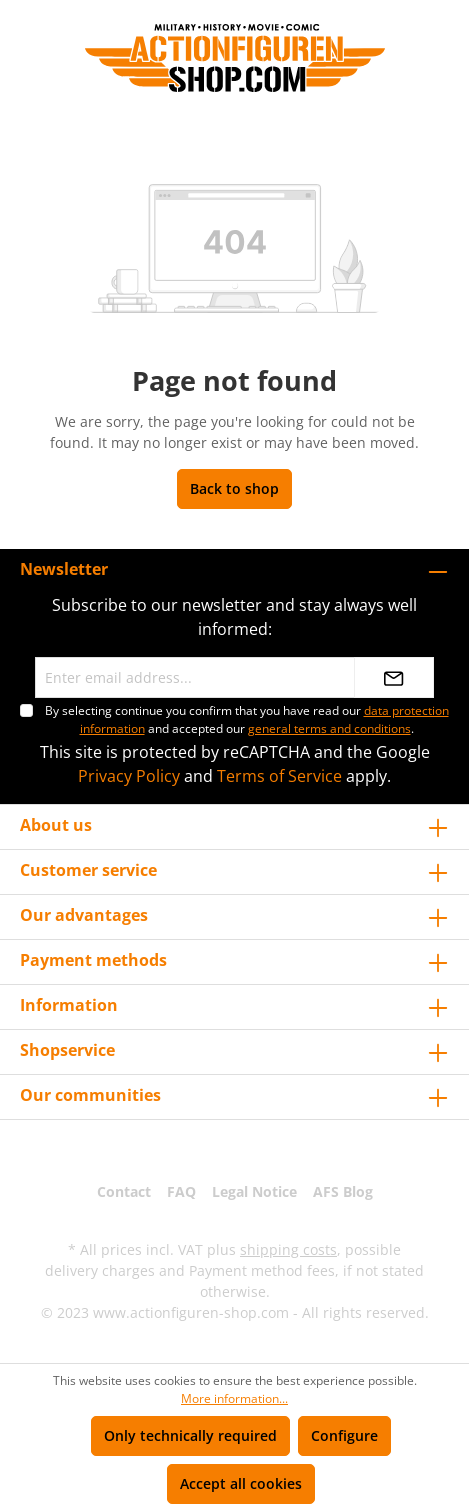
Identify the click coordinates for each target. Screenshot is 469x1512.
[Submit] (394, 677)
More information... (234, 1398)
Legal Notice (254, 1191)
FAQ (181, 1191)
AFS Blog (343, 1191)
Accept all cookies (241, 1483)
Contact (124, 1191)
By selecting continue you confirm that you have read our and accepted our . (247, 719)
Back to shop (234, 488)
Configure (344, 1435)
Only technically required (190, 1435)
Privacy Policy (129, 776)
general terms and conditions (329, 728)
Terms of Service (279, 776)
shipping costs (288, 1249)
